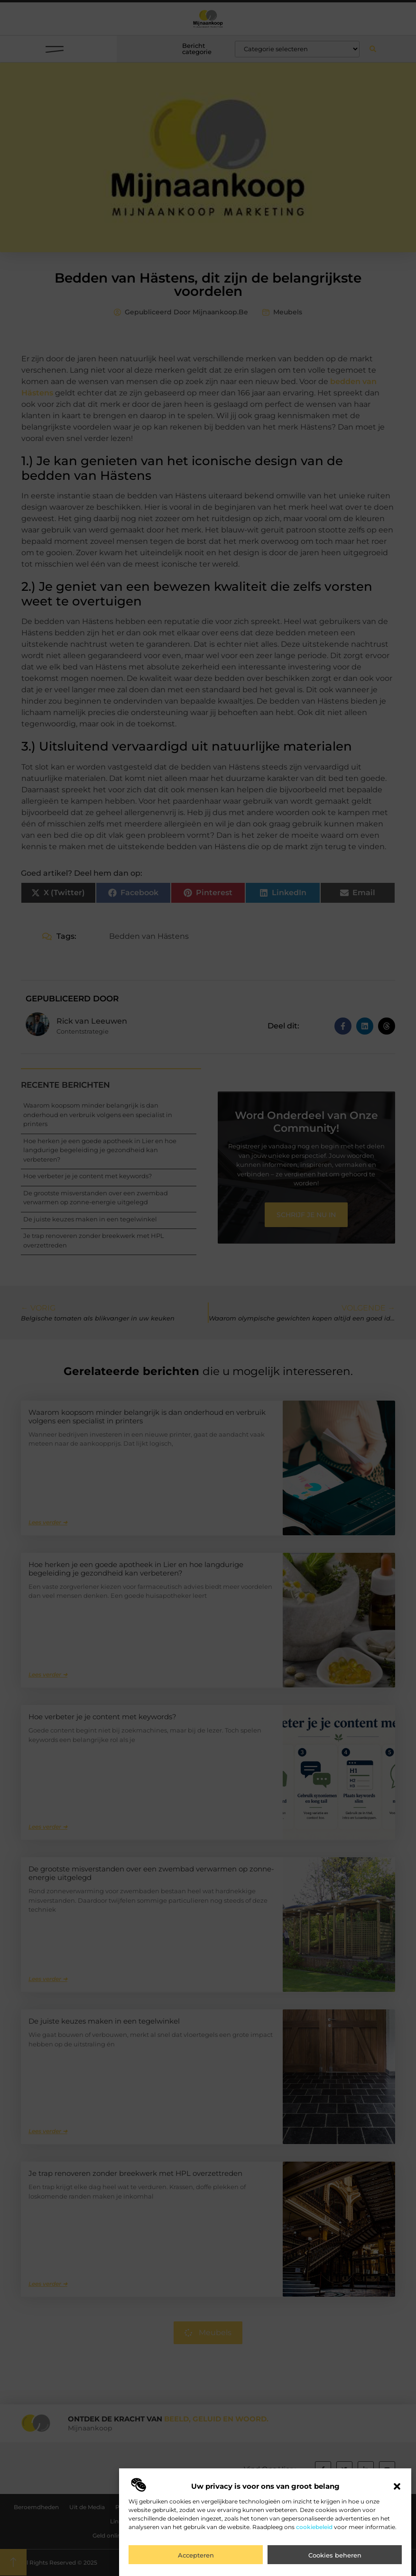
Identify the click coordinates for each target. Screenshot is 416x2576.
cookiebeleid (314, 2526)
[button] (397, 2486)
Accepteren (196, 2555)
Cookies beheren (334, 2555)
